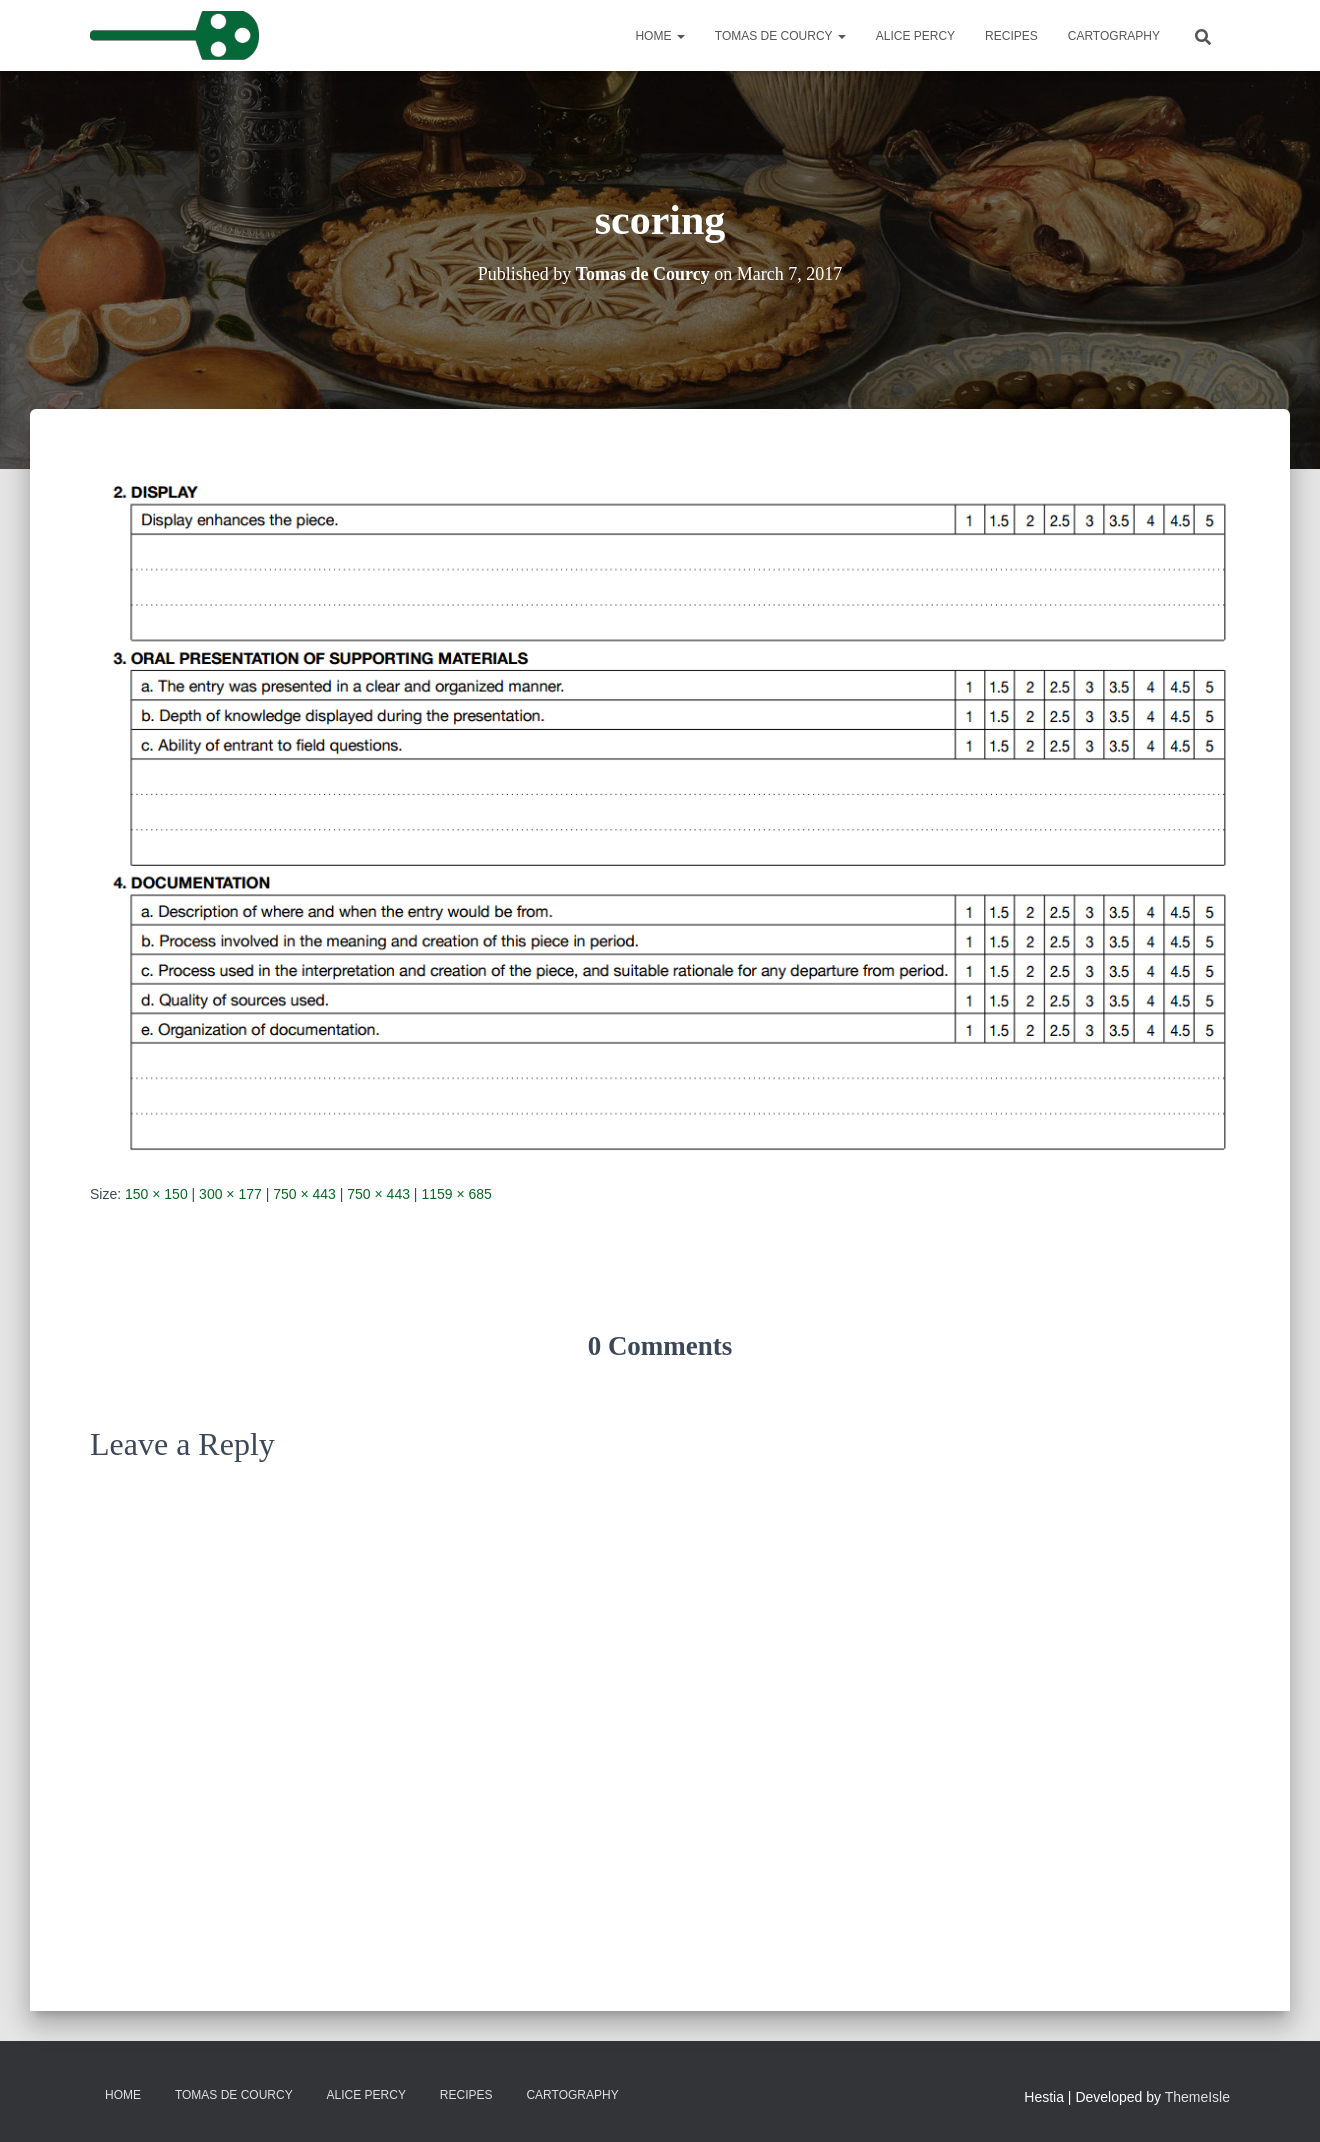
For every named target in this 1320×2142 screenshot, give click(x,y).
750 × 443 (304, 1194)
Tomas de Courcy (780, 36)
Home (659, 36)
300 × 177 (230, 1194)
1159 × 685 (456, 1194)
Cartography (1114, 36)
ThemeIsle (1197, 2097)
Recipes (1011, 36)
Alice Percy (915, 36)
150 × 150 (156, 1194)
